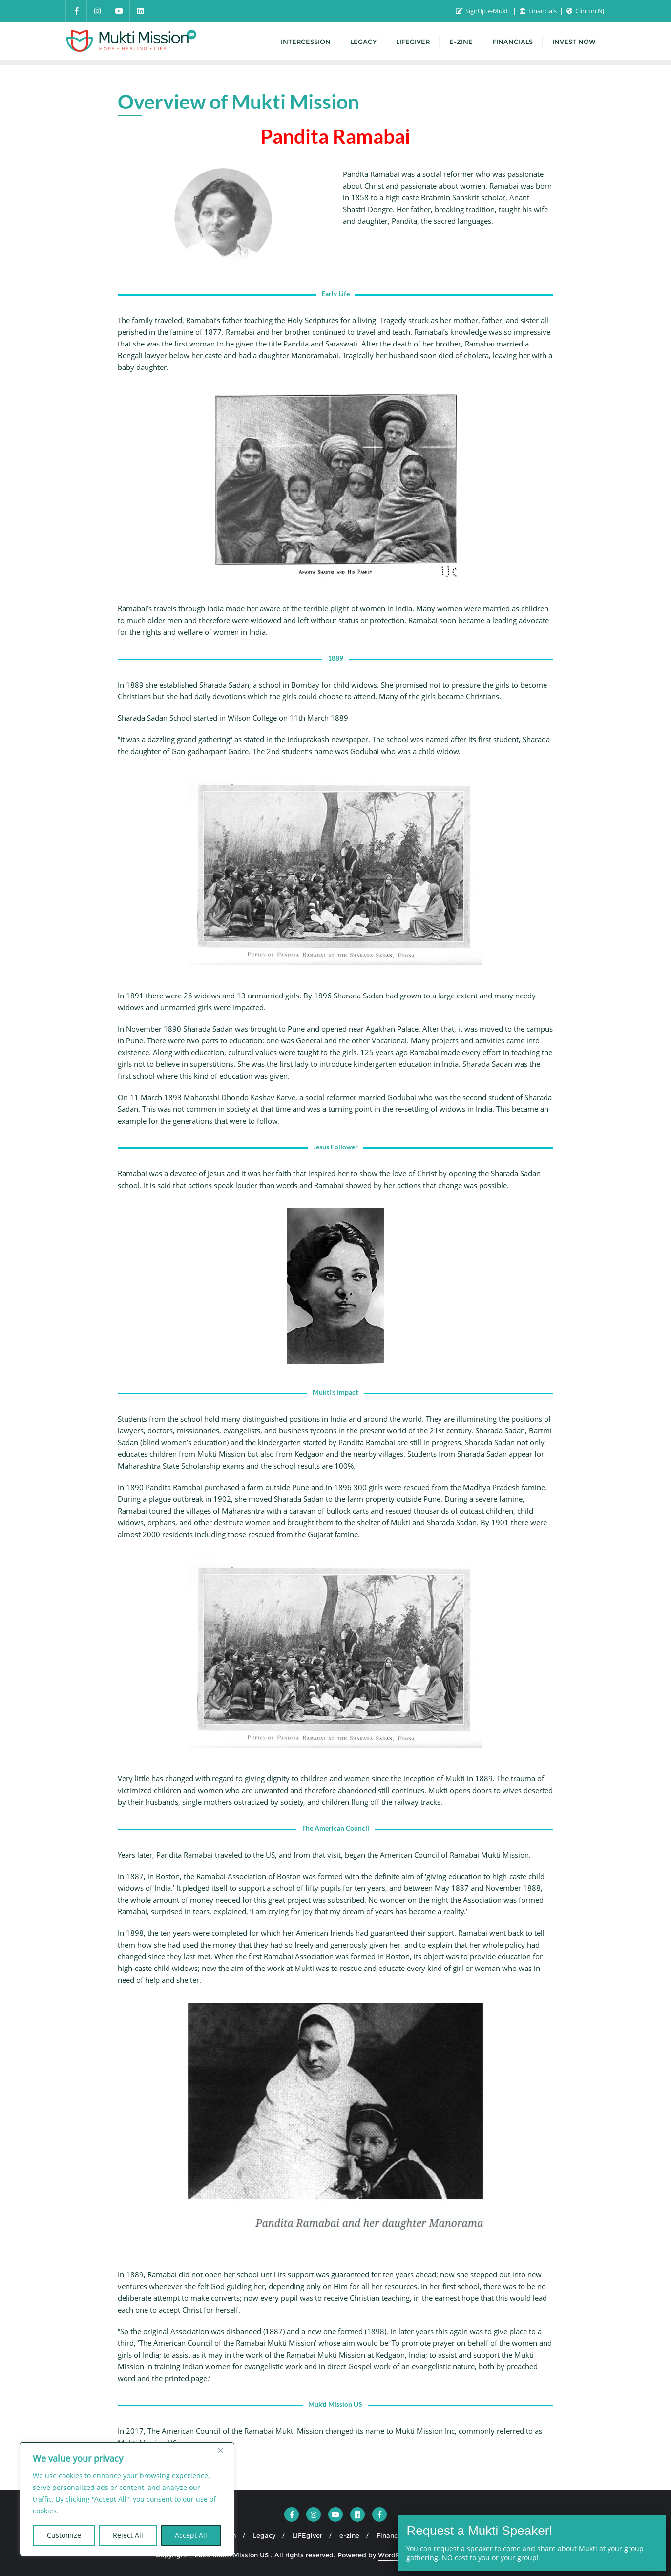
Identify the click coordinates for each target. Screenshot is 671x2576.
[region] (127, 2499)
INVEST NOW (447, 2535)
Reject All (128, 2535)
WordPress (395, 2555)
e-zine (349, 2535)
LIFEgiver (307, 2535)
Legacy (264, 2535)
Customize (64, 2535)
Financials (539, 10)
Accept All (191, 2535)
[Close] (224, 2450)
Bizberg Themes (490, 2555)
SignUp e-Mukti (483, 10)
